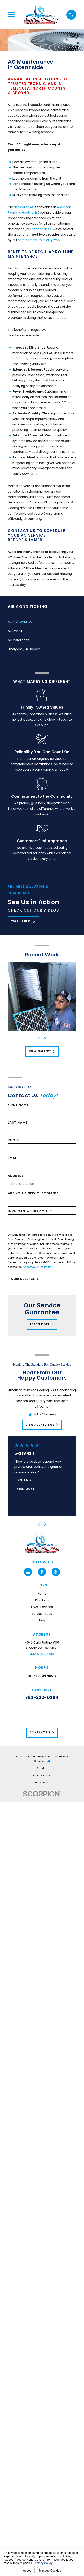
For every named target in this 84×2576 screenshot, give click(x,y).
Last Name (18, 1123)
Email (13, 1158)
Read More (25, 1489)
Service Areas (42, 1614)
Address (16, 1176)
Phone (14, 1140)
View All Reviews (42, 1425)
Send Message (25, 1279)
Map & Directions (42, 1654)
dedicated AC (24, 207)
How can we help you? (30, 1211)
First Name (18, 1105)
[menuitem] (42, 1768)
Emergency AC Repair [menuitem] (24, 649)
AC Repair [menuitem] (15, 631)
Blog (42, 1620)
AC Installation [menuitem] (18, 640)
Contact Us (42, 1732)
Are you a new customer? (33, 1193)
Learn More (42, 1324)
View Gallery (42, 1051)
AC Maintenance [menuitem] (20, 622)
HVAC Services (42, 1607)
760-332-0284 (42, 1697)
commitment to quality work (39, 240)
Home (42, 1594)
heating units (41, 229)
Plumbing (42, 1600)
